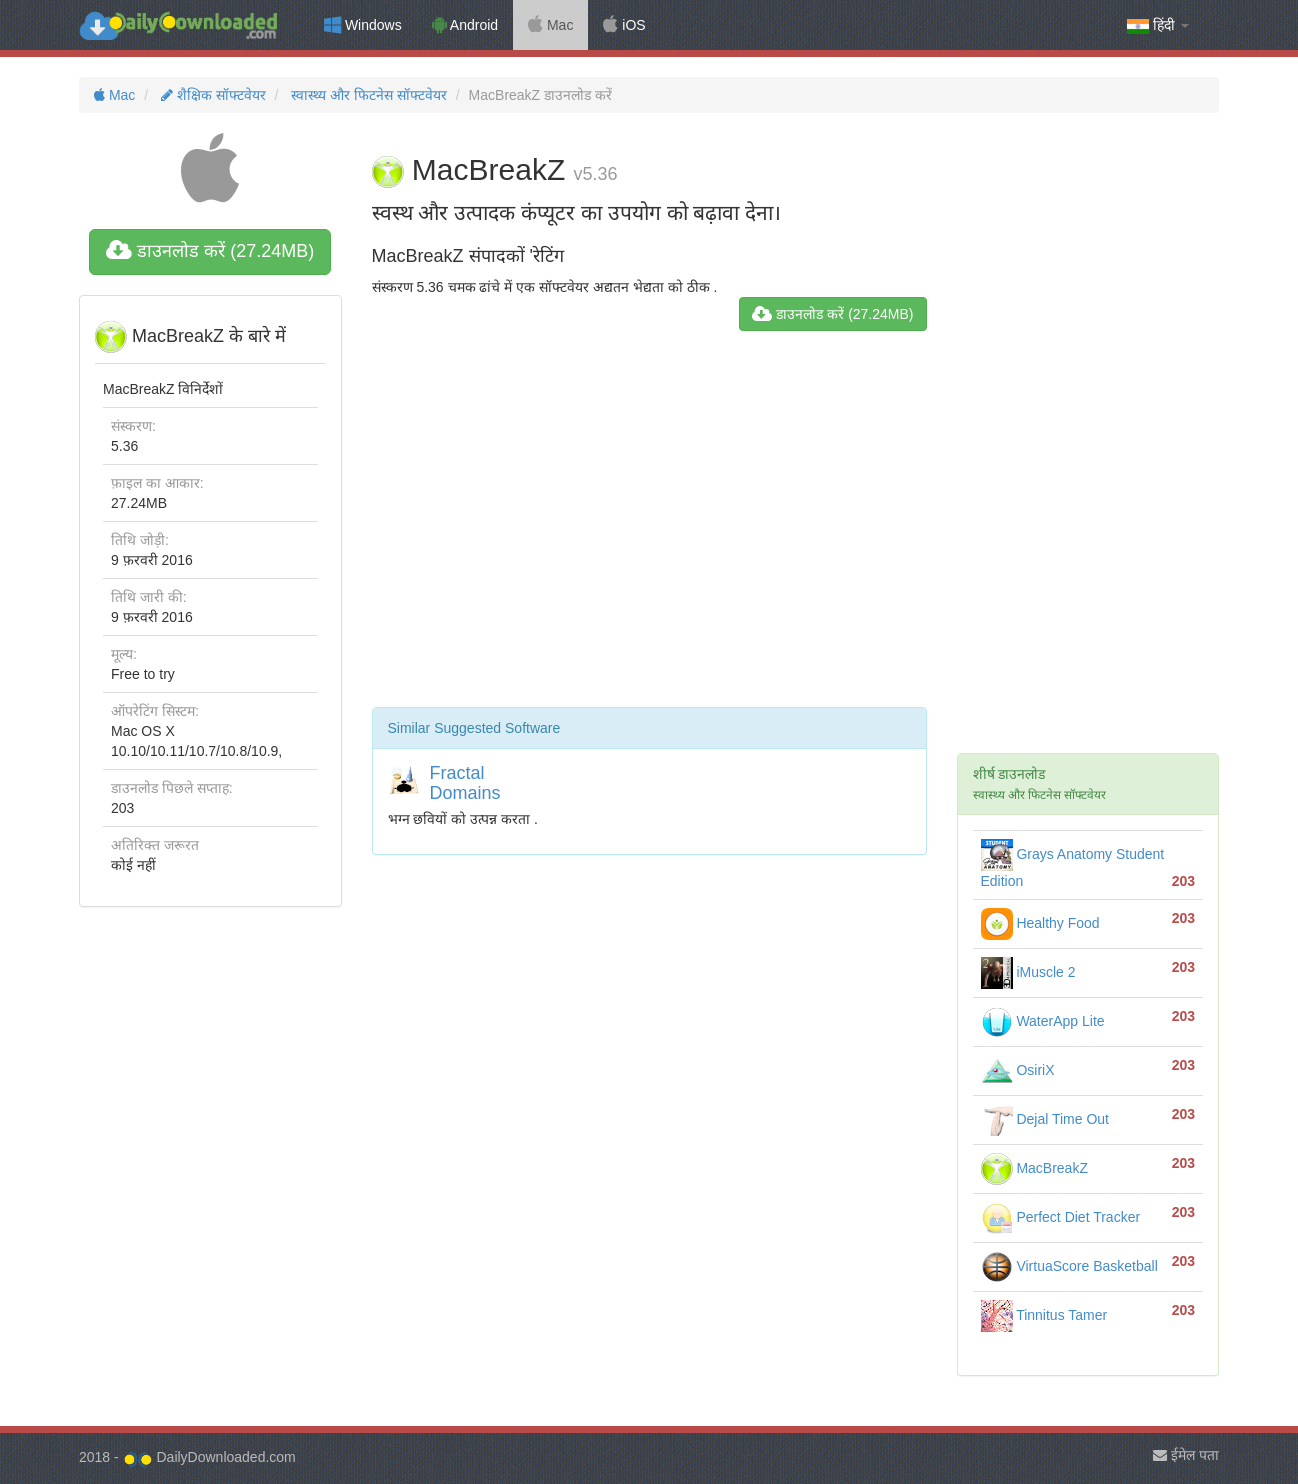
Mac (550, 25)
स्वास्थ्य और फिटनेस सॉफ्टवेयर (367, 95)
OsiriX (1018, 1070)
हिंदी (1158, 25)
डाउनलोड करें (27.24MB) (210, 251)
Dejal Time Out (1045, 1119)
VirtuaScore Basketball (1069, 1266)
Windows (363, 25)
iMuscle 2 (1028, 972)
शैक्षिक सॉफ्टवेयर (211, 95)
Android (465, 25)
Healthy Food (1040, 923)
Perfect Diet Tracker (1061, 1217)
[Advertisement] (649, 527)
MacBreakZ (1034, 1168)
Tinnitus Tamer (1044, 1315)
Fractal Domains (465, 783)
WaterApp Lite (1043, 1021)
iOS (624, 25)
